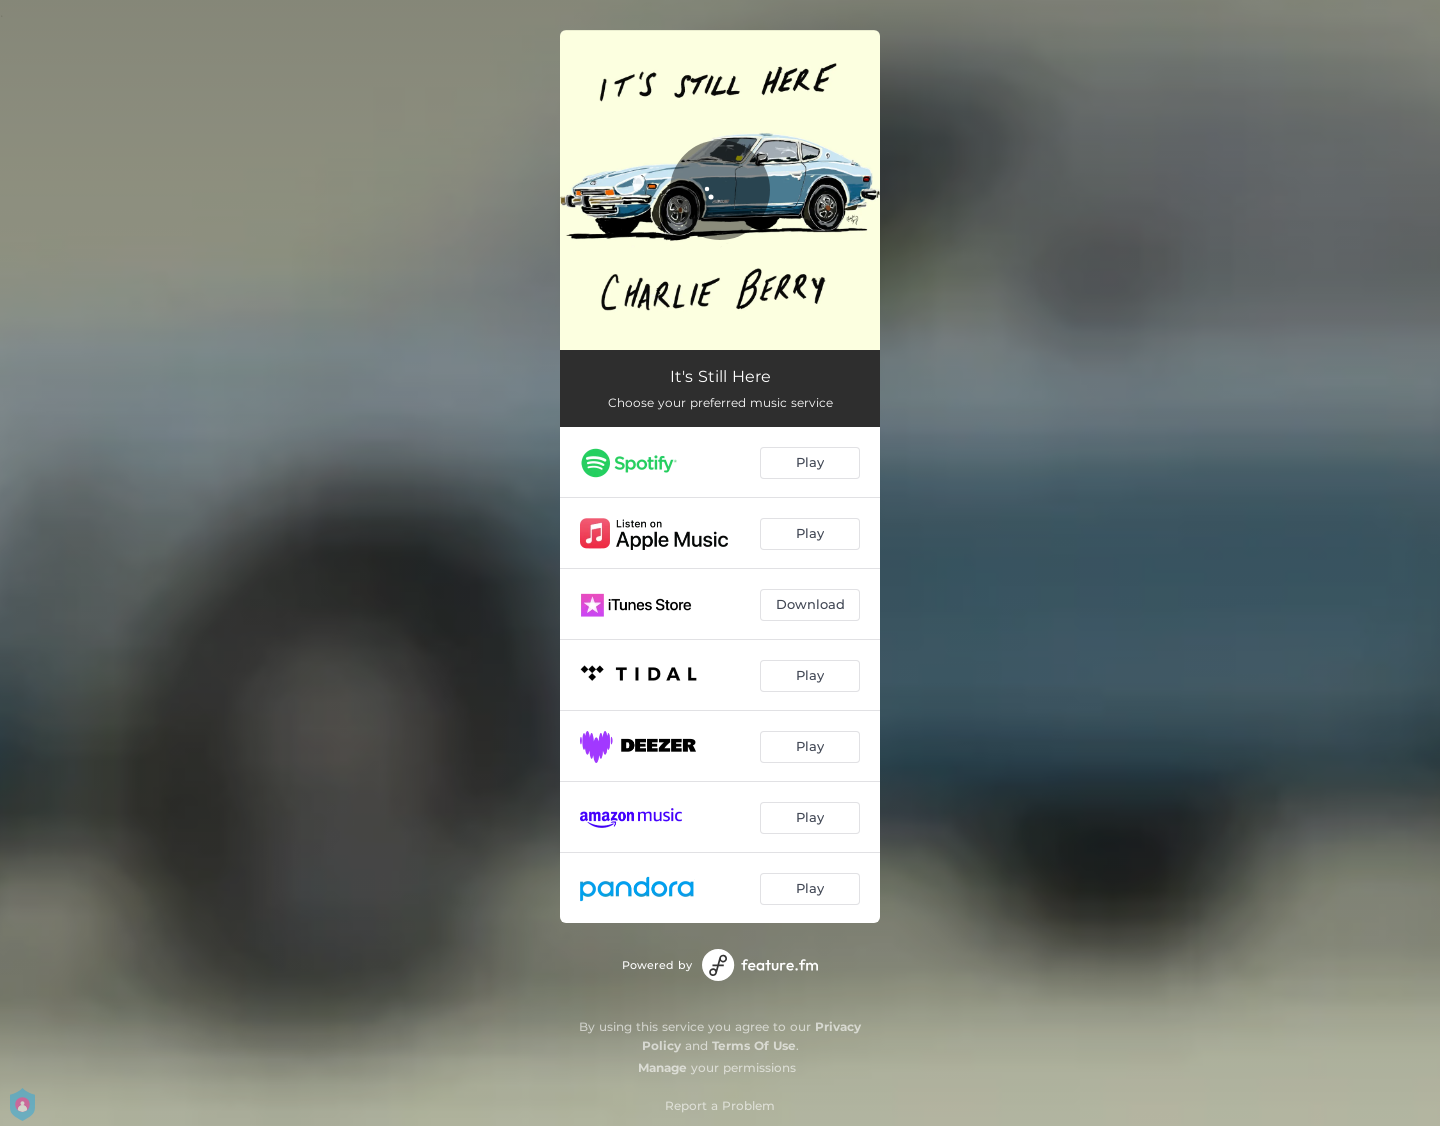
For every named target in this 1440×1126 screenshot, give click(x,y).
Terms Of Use (754, 1045)
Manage (662, 1067)
